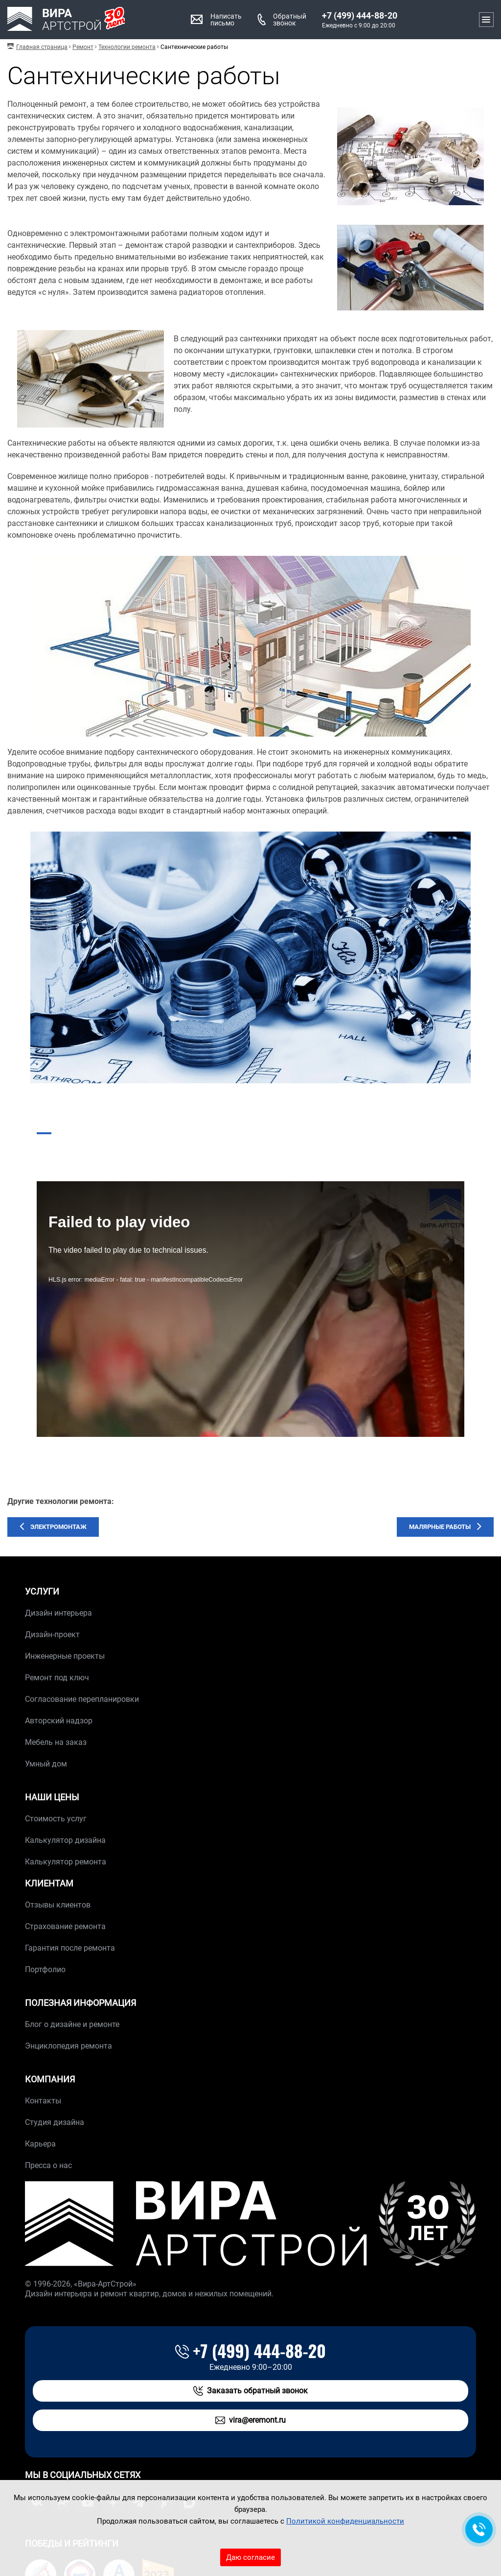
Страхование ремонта (65, 1926)
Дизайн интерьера (58, 1613)
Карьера (40, 2143)
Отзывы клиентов (58, 1904)
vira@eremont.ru (250, 2420)
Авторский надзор (58, 1720)
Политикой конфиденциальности (345, 2521)
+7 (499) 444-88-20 (359, 15)
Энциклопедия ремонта (68, 2046)
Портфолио (45, 1969)
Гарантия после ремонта (70, 1948)
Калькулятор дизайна (65, 1840)
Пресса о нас (48, 2165)
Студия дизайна (54, 2122)
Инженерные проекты (65, 1656)
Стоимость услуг (56, 1818)
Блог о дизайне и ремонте (72, 2024)
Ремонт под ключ (57, 1677)
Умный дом (46, 1763)
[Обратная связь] (479, 2529)
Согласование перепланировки (82, 1699)
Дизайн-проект (52, 1634)
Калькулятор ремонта (65, 1861)
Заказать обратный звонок (250, 2391)
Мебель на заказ (56, 1742)
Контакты (43, 2100)
